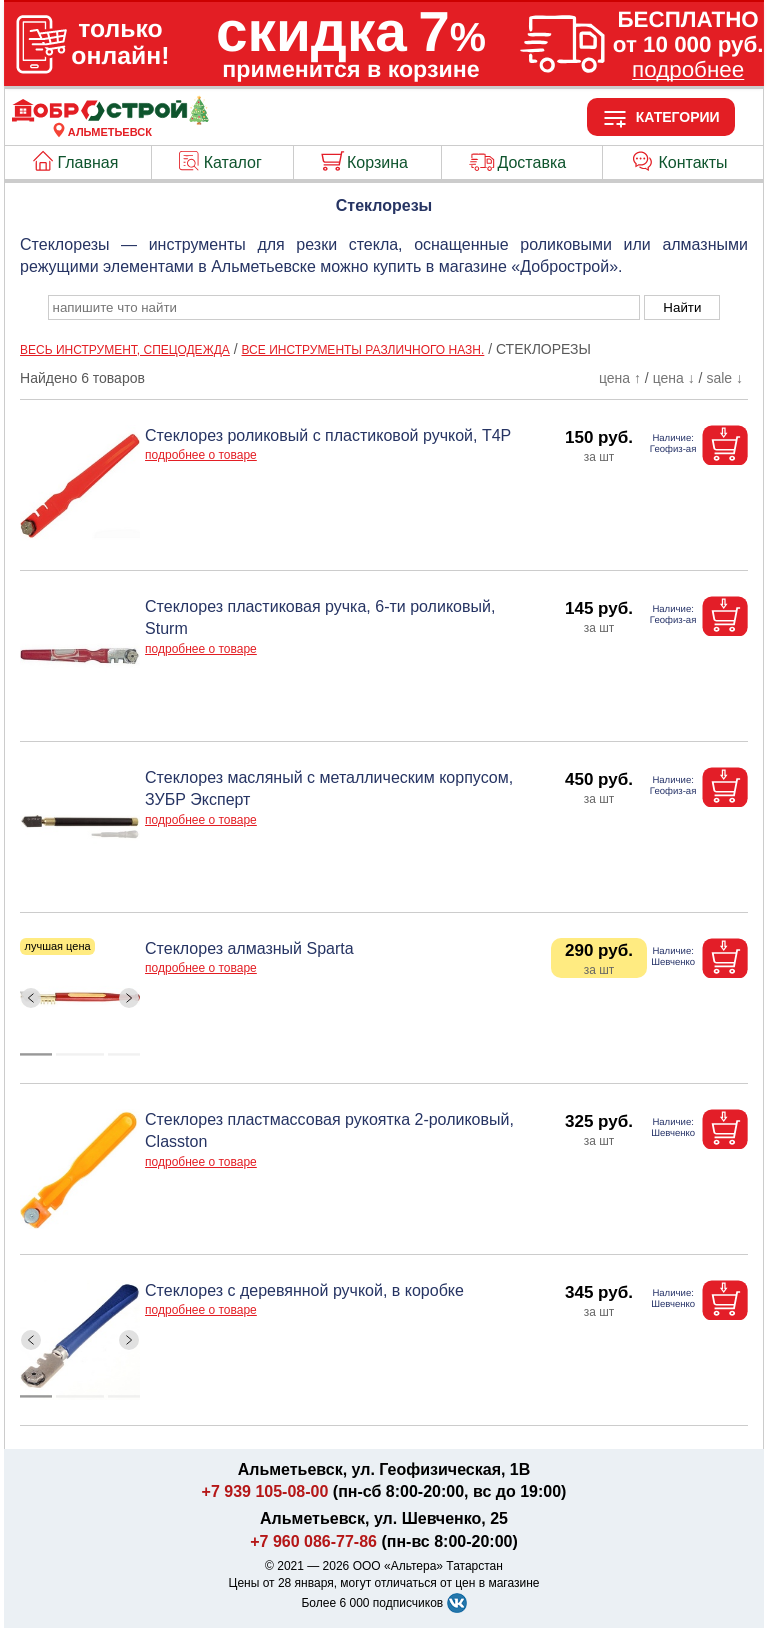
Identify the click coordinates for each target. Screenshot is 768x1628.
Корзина (377, 162)
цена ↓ (674, 378)
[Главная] (110, 120)
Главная (88, 162)
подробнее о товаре (201, 455)
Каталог (233, 162)
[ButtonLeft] (31, 997)
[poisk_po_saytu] (344, 307)
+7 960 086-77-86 (313, 1541)
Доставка (531, 162)
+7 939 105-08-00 (265, 1491)
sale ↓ (724, 378)
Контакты (693, 162)
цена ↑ (620, 378)
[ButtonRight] (129, 997)
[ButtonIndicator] (80, 1050)
